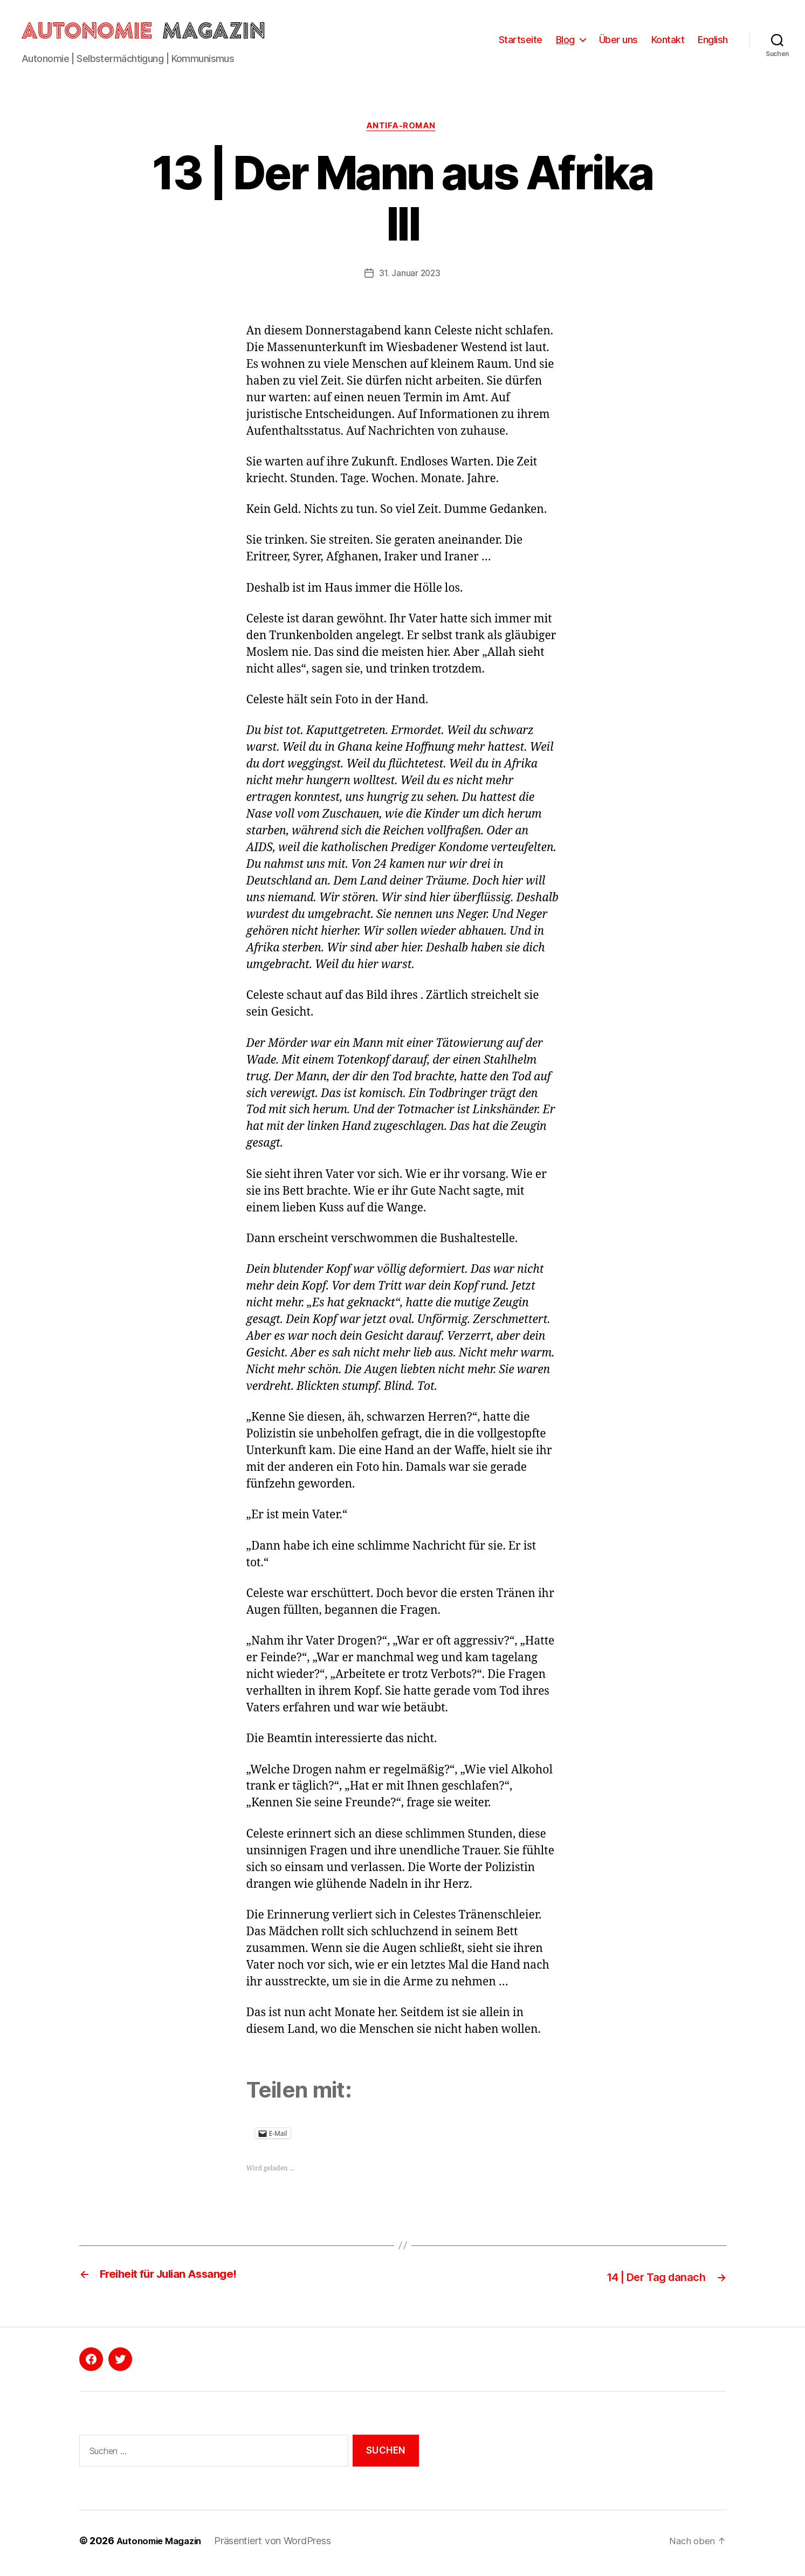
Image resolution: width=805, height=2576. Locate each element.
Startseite (520, 41)
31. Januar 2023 (410, 279)
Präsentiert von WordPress (280, 2545)
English (713, 41)
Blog (565, 41)
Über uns (618, 41)
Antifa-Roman (402, 131)
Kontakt (668, 41)
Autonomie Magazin (162, 2545)
